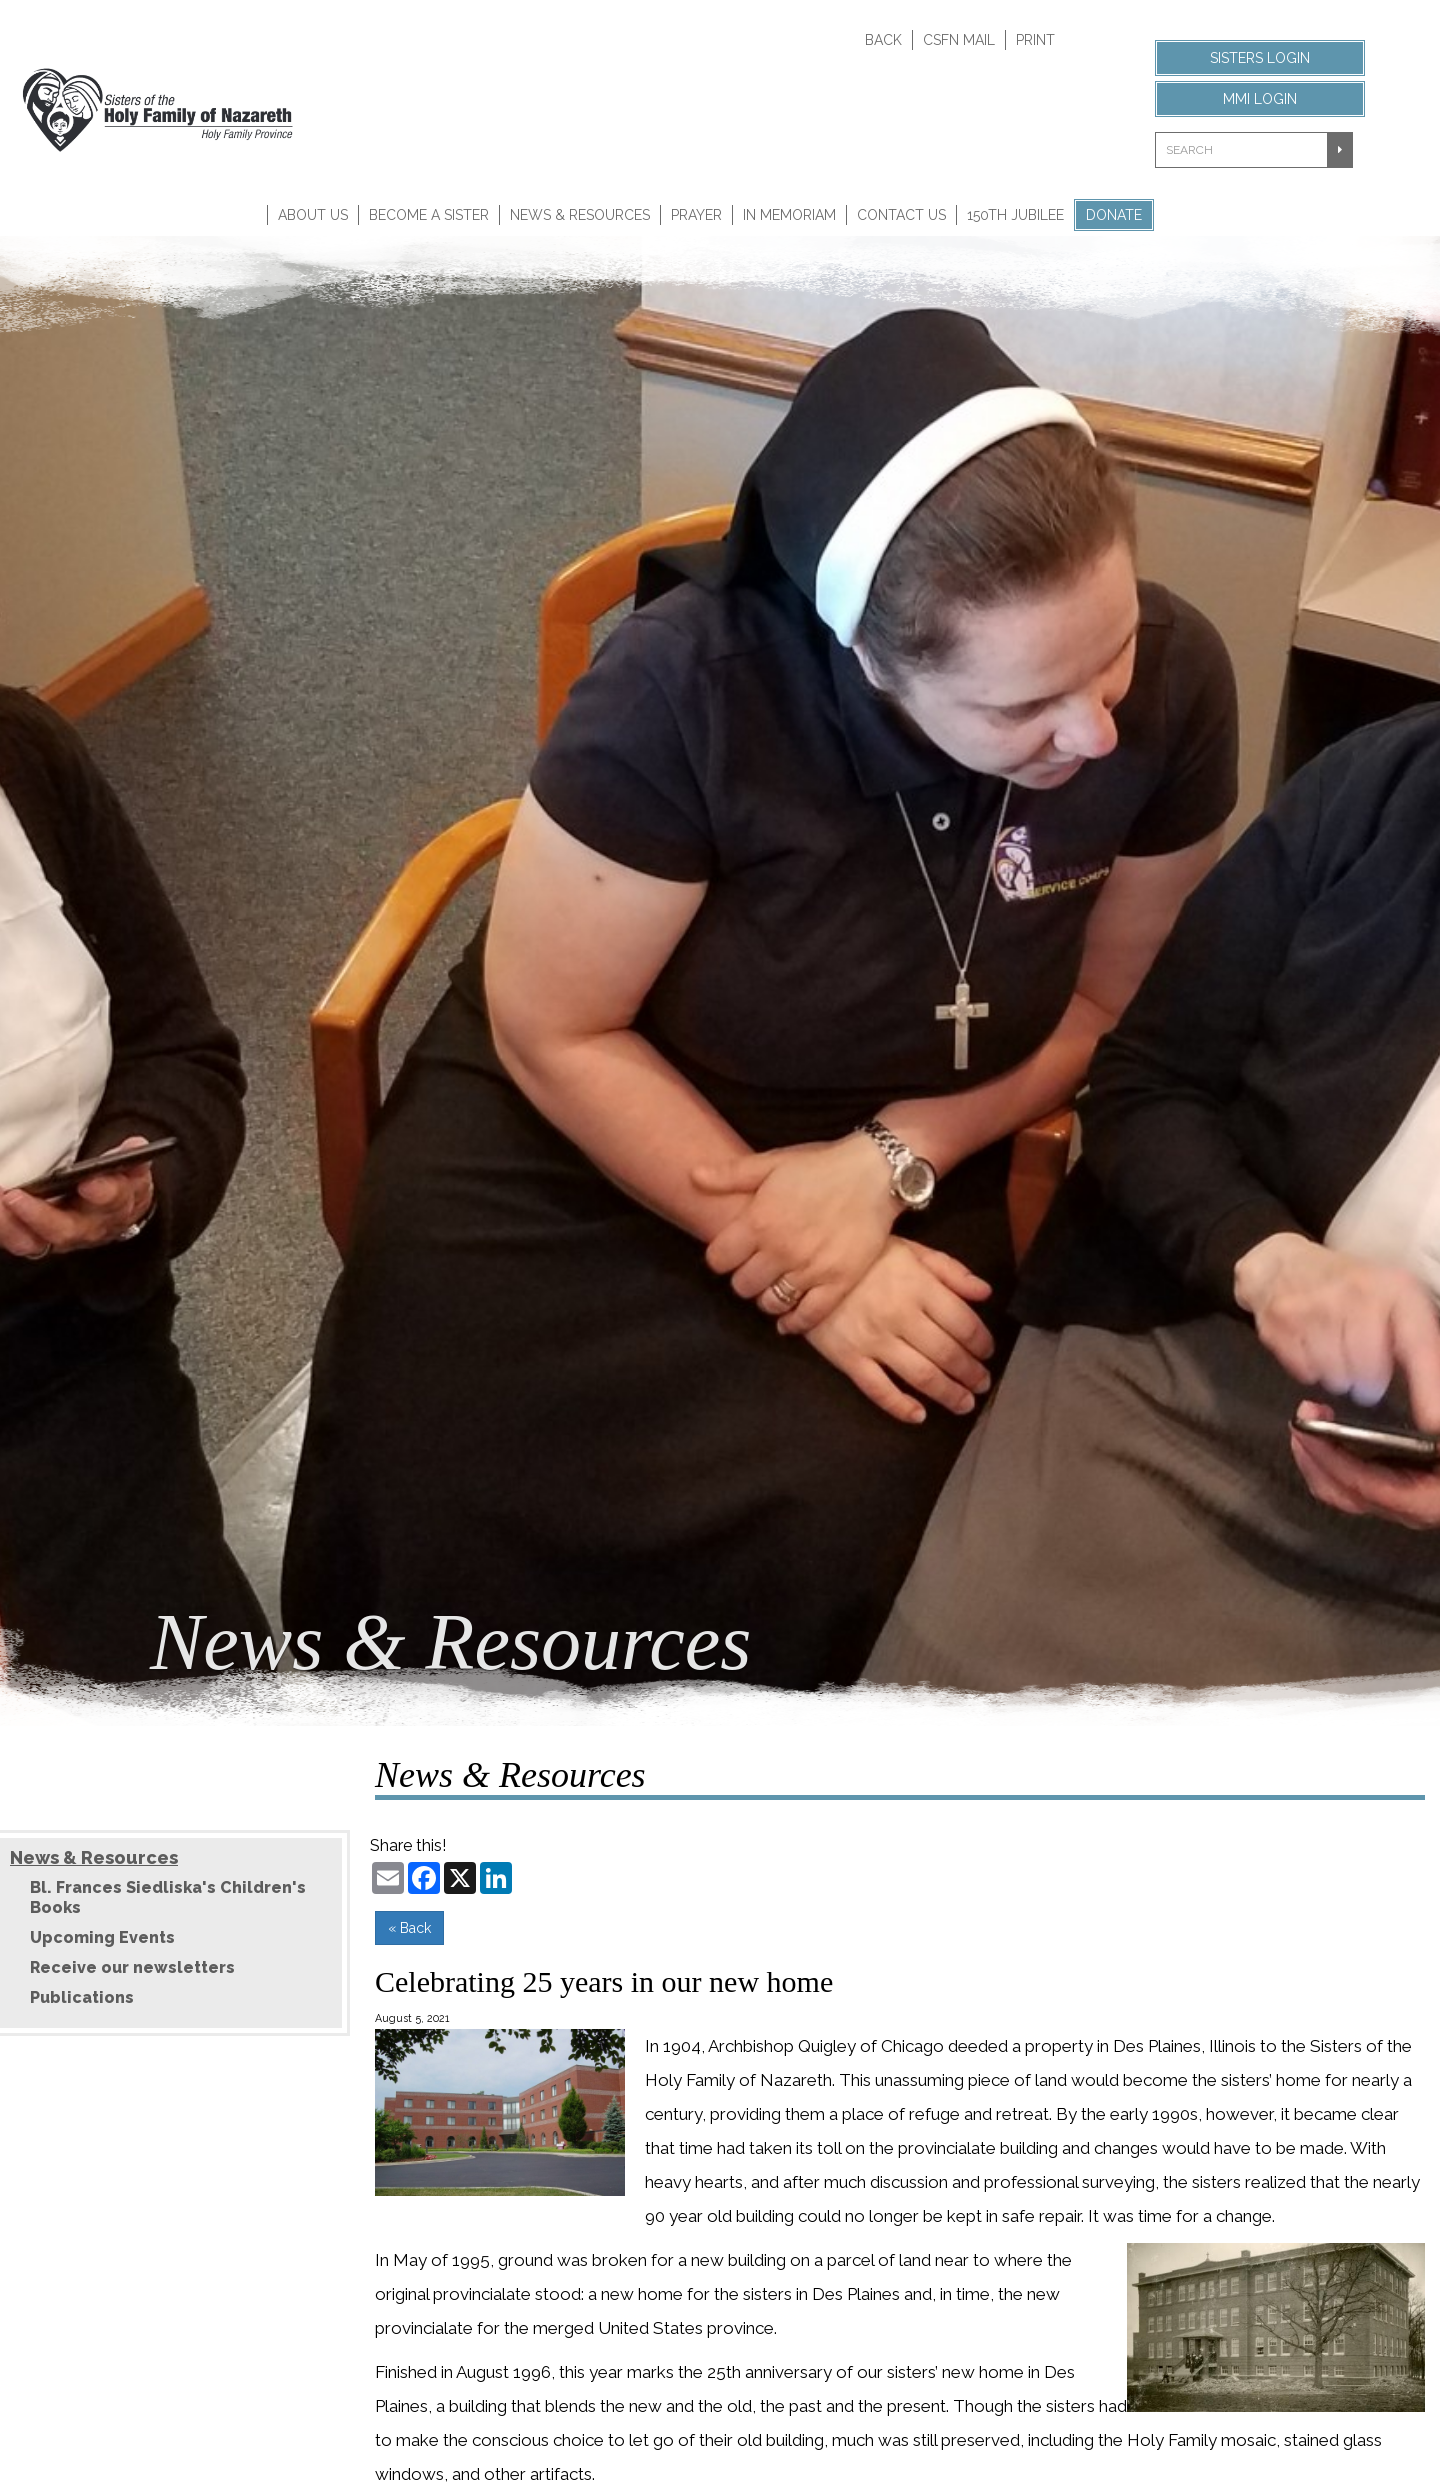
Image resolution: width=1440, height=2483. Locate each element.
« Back (409, 1928)
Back (883, 40)
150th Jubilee (1015, 215)
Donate (1114, 215)
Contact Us (901, 215)
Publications (82, 1997)
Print (1035, 40)
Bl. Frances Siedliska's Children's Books (168, 1897)
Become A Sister (429, 215)
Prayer (696, 215)
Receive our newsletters (132, 1967)
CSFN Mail (959, 40)
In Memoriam (789, 215)
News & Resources (580, 215)
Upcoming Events (102, 1937)
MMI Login (1260, 99)
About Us (313, 215)
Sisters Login (1260, 58)
